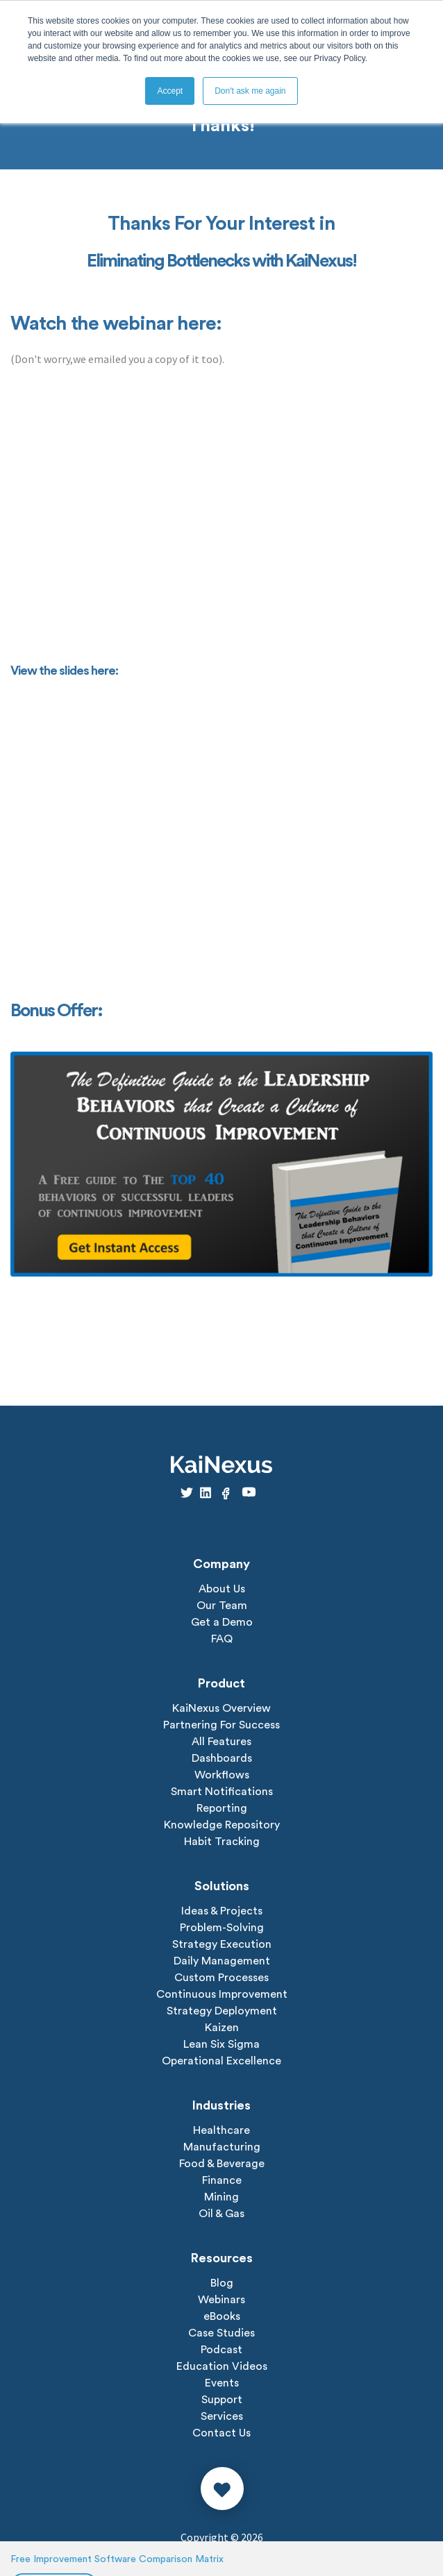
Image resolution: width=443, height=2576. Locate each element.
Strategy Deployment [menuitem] (222, 2011)
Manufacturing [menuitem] (221, 2147)
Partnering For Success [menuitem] (221, 1725)
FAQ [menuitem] (222, 1638)
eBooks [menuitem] (221, 2316)
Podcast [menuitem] (221, 2349)
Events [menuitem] (222, 2383)
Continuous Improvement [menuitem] (221, 1994)
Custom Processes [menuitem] (221, 1977)
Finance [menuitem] (222, 2180)
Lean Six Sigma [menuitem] (221, 2044)
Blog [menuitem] (221, 2283)
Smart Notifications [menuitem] (222, 1791)
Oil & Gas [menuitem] (221, 2213)
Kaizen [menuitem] (222, 2027)
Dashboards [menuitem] (222, 1758)
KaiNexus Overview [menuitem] (221, 1708)
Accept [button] (170, 91)
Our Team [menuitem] (222, 1605)
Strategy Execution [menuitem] (221, 1944)
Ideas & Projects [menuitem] (221, 1911)
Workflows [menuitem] (221, 1775)
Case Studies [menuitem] (221, 2333)
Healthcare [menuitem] (221, 2130)
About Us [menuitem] (222, 1588)
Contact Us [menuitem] (221, 2433)
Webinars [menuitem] (221, 2299)
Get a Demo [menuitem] (222, 1622)
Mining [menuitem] (221, 2197)
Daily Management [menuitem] (222, 1961)
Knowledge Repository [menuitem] (222, 1824)
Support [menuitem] (221, 2399)
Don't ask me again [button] (250, 91)
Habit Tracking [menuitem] (222, 1841)
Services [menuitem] (222, 2416)
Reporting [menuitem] (222, 1808)
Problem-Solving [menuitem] (222, 1927)
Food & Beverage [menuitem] (222, 2163)
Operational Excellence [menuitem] (221, 2060)
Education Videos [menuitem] (221, 2366)
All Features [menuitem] (221, 1741)
